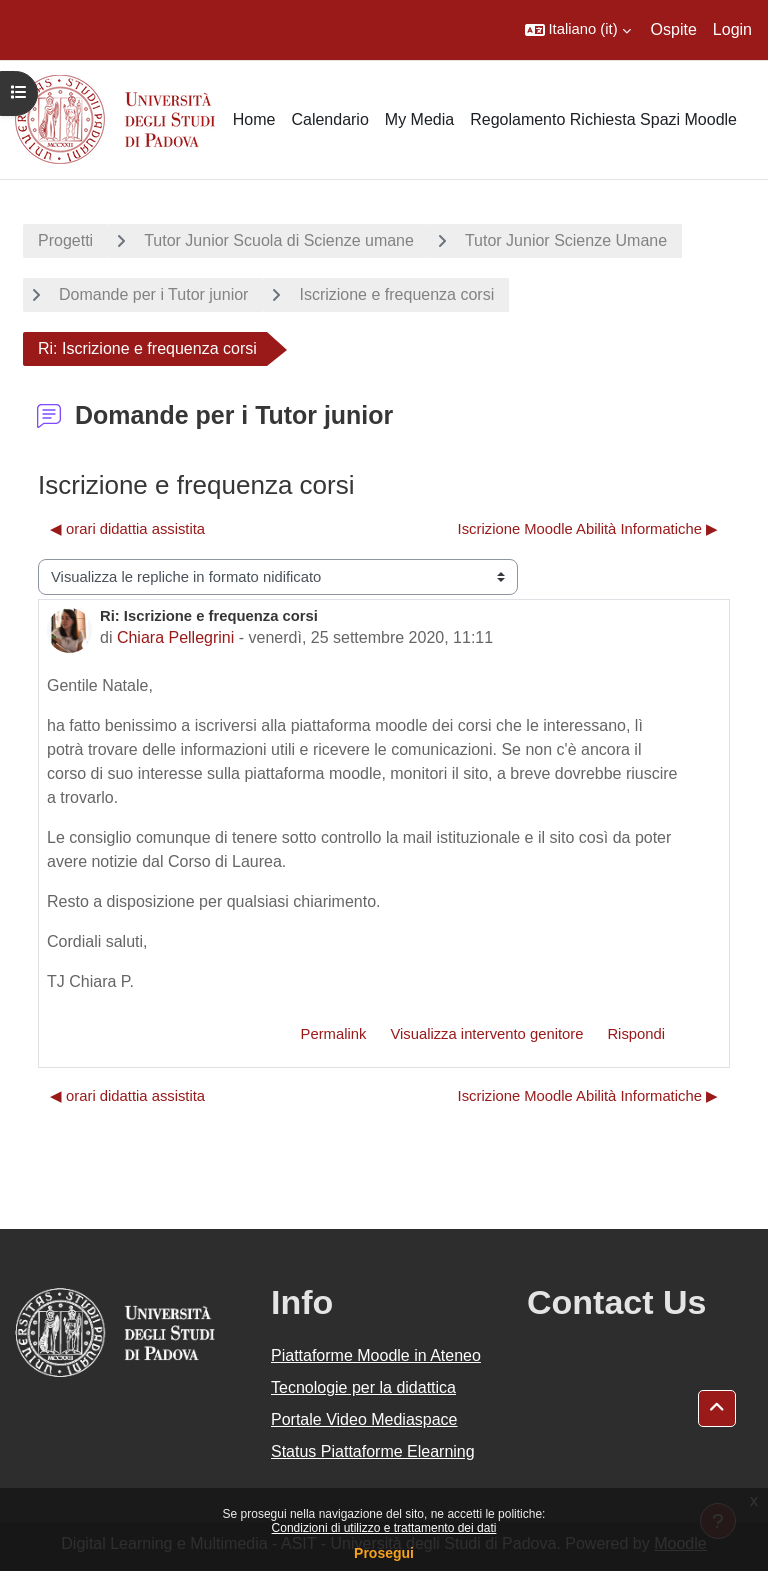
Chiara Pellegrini (175, 637)
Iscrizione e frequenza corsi (396, 294)
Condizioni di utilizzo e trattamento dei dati (384, 1528)
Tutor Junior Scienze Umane (566, 240)
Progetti (65, 240)
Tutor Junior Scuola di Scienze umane (279, 240)
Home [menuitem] (254, 119)
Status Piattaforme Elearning (373, 1451)
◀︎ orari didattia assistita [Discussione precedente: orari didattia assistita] (127, 529)
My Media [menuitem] (419, 119)
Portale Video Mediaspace (364, 1419)
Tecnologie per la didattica (363, 1387)
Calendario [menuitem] (329, 119)
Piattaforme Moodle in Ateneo (376, 1355)
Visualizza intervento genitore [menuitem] (486, 1034)
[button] (578, 30)
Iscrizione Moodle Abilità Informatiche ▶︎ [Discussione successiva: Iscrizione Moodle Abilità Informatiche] (588, 529)
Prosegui (384, 1553)
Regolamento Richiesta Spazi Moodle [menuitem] (603, 119)
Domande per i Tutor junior (153, 294)
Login (732, 29)
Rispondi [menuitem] (636, 1034)
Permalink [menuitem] (334, 1034)
